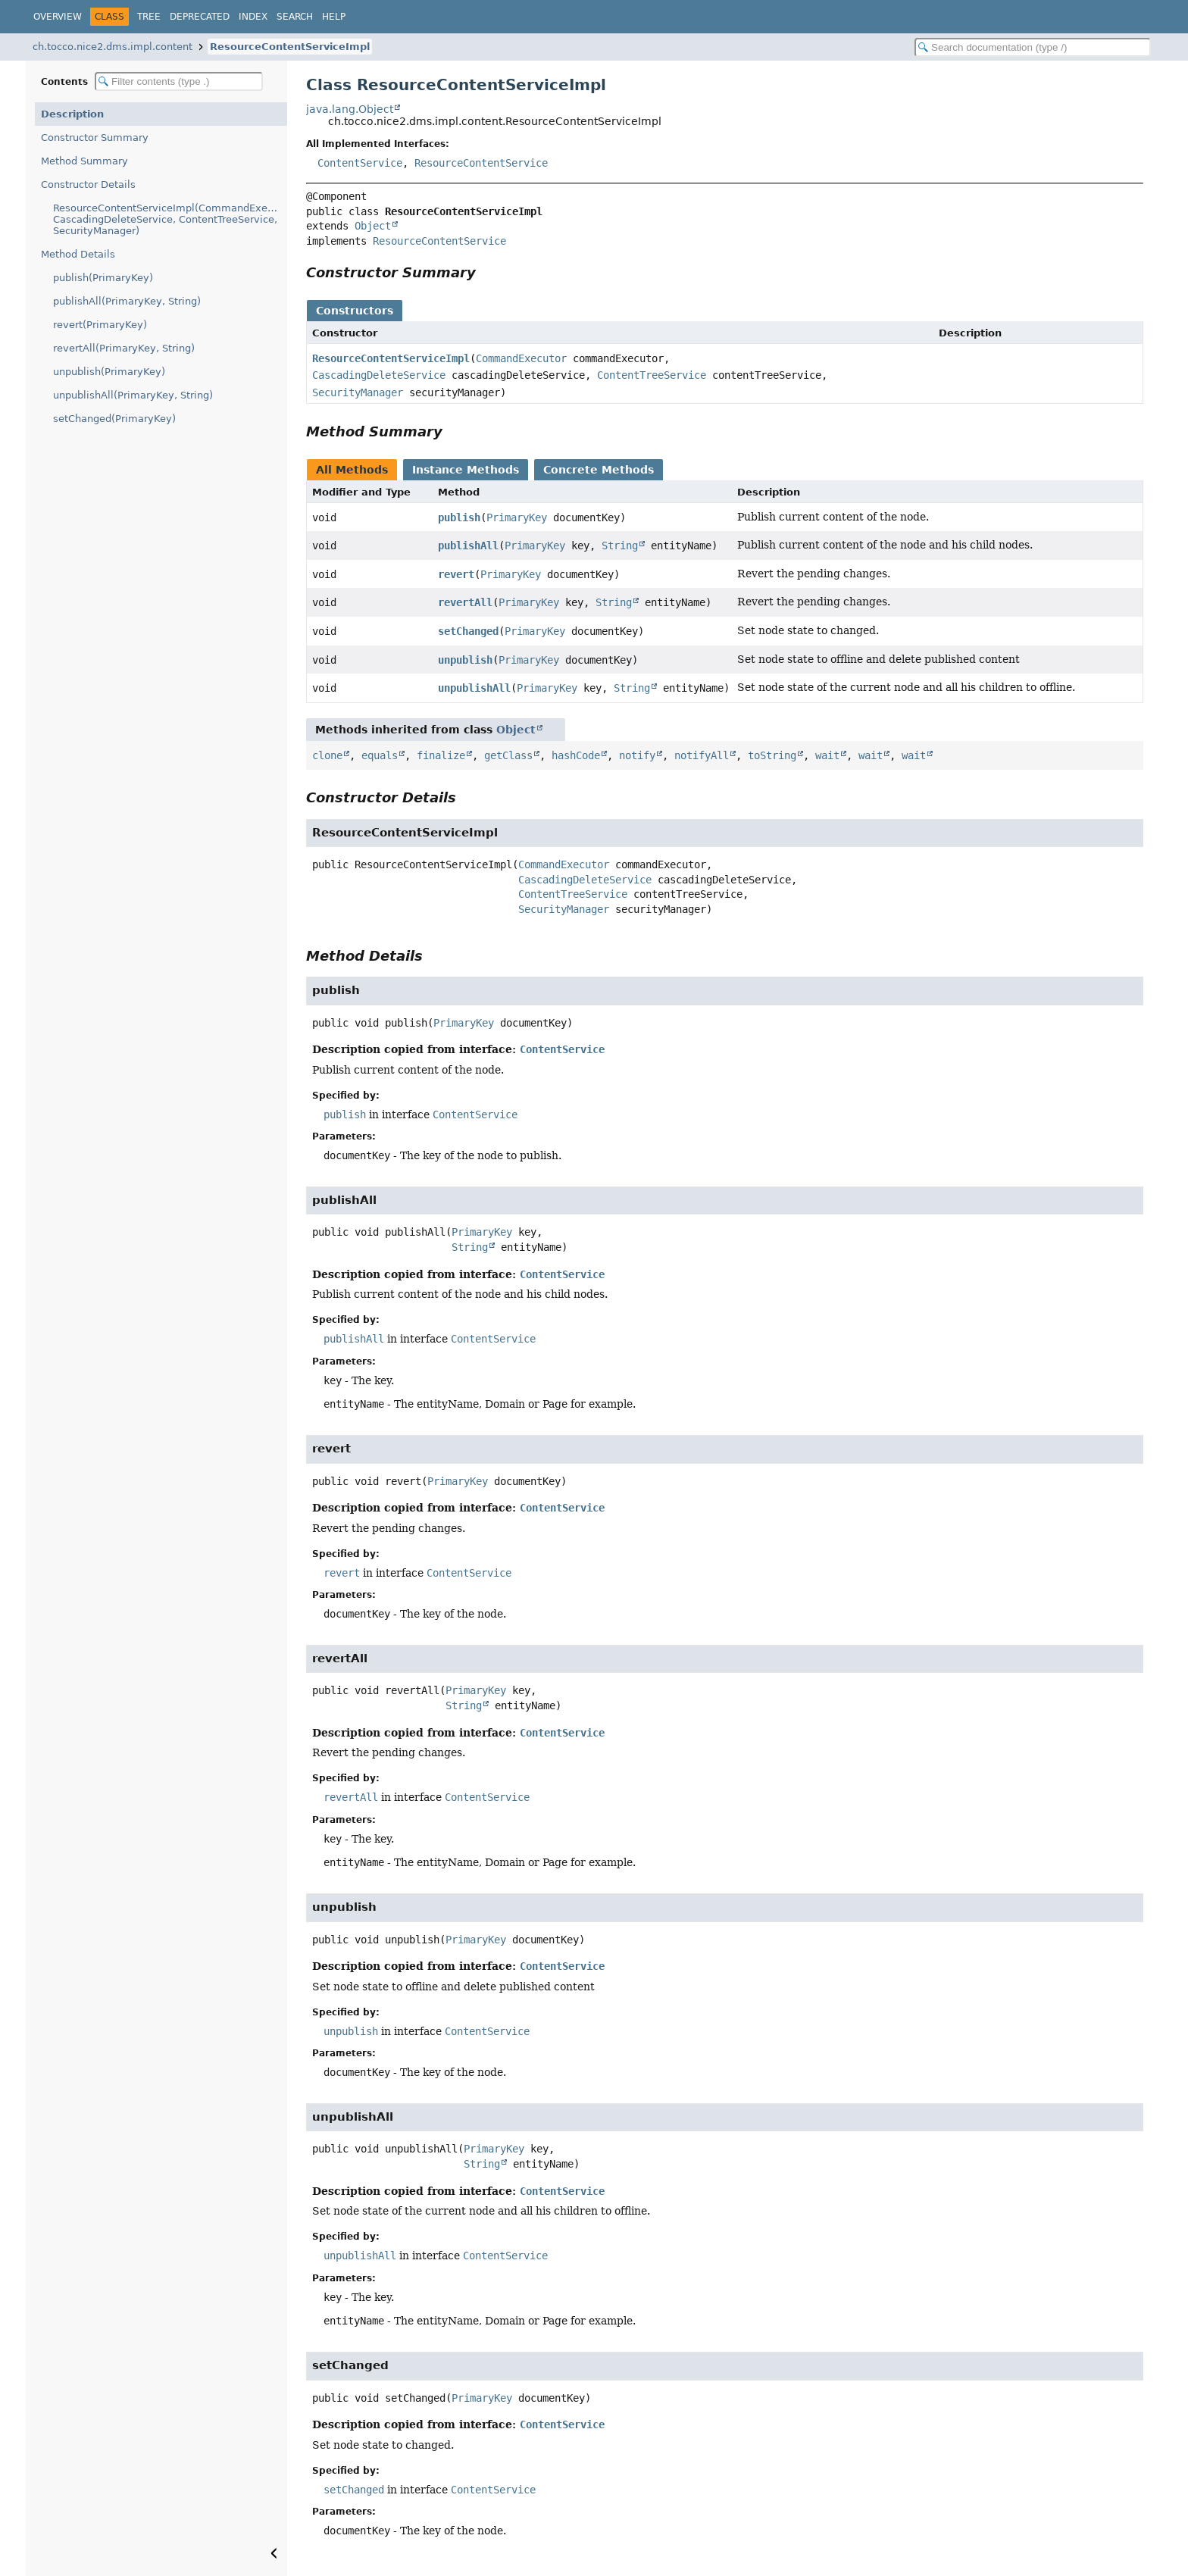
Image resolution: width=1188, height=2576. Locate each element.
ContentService (359, 163)
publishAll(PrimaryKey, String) (127, 301)
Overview (57, 16)
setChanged (468, 631)
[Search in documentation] (1032, 47)
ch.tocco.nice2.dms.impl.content (112, 46)
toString (772, 755)
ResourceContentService (481, 163)
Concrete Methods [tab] (598, 470)
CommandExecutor (521, 358)
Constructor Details (88, 184)
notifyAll (701, 755)
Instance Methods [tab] (465, 470)
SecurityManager (357, 392)
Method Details (78, 254)
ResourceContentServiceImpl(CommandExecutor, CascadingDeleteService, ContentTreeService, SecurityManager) (170, 219)
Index (253, 16)
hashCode (576, 755)
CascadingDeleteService (379, 375)
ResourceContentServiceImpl (290, 46)
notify (637, 755)
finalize (441, 755)
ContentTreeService (651, 375)
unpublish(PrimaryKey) (109, 371)
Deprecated (200, 16)
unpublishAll (474, 688)
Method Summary (84, 161)
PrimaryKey (516, 517)
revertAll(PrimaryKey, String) (124, 348)
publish (459, 517)
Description (72, 114)
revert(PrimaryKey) (100, 324)
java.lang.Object (349, 109)
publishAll (468, 545)
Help (333, 16)
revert (456, 574)
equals (379, 755)
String (620, 545)
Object (373, 226)
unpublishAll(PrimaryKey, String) (133, 395)
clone (327, 755)
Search (295, 16)
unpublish (465, 660)
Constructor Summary (94, 137)
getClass (508, 755)
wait (827, 755)
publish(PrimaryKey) (103, 277)
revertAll (465, 602)
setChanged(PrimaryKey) (114, 418)
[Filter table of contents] (179, 81)
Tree (149, 16)
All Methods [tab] (352, 470)
